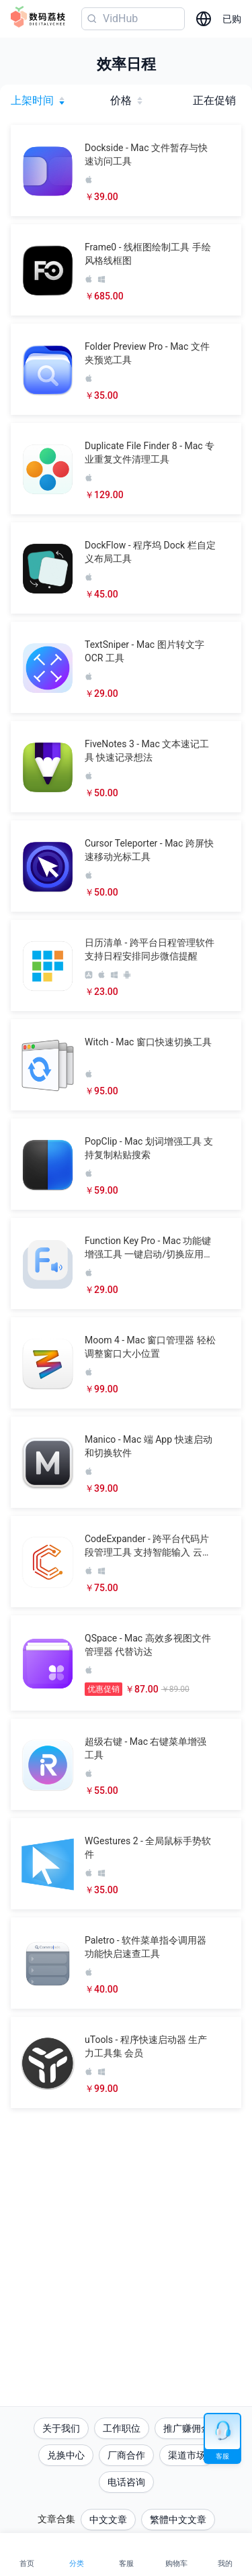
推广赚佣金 (186, 2428)
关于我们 (61, 2428)
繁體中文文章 (178, 2519)
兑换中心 (66, 2455)
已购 (231, 18)
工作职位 (121, 2428)
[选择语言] (204, 19)
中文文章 (108, 2519)
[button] (126, 170)
